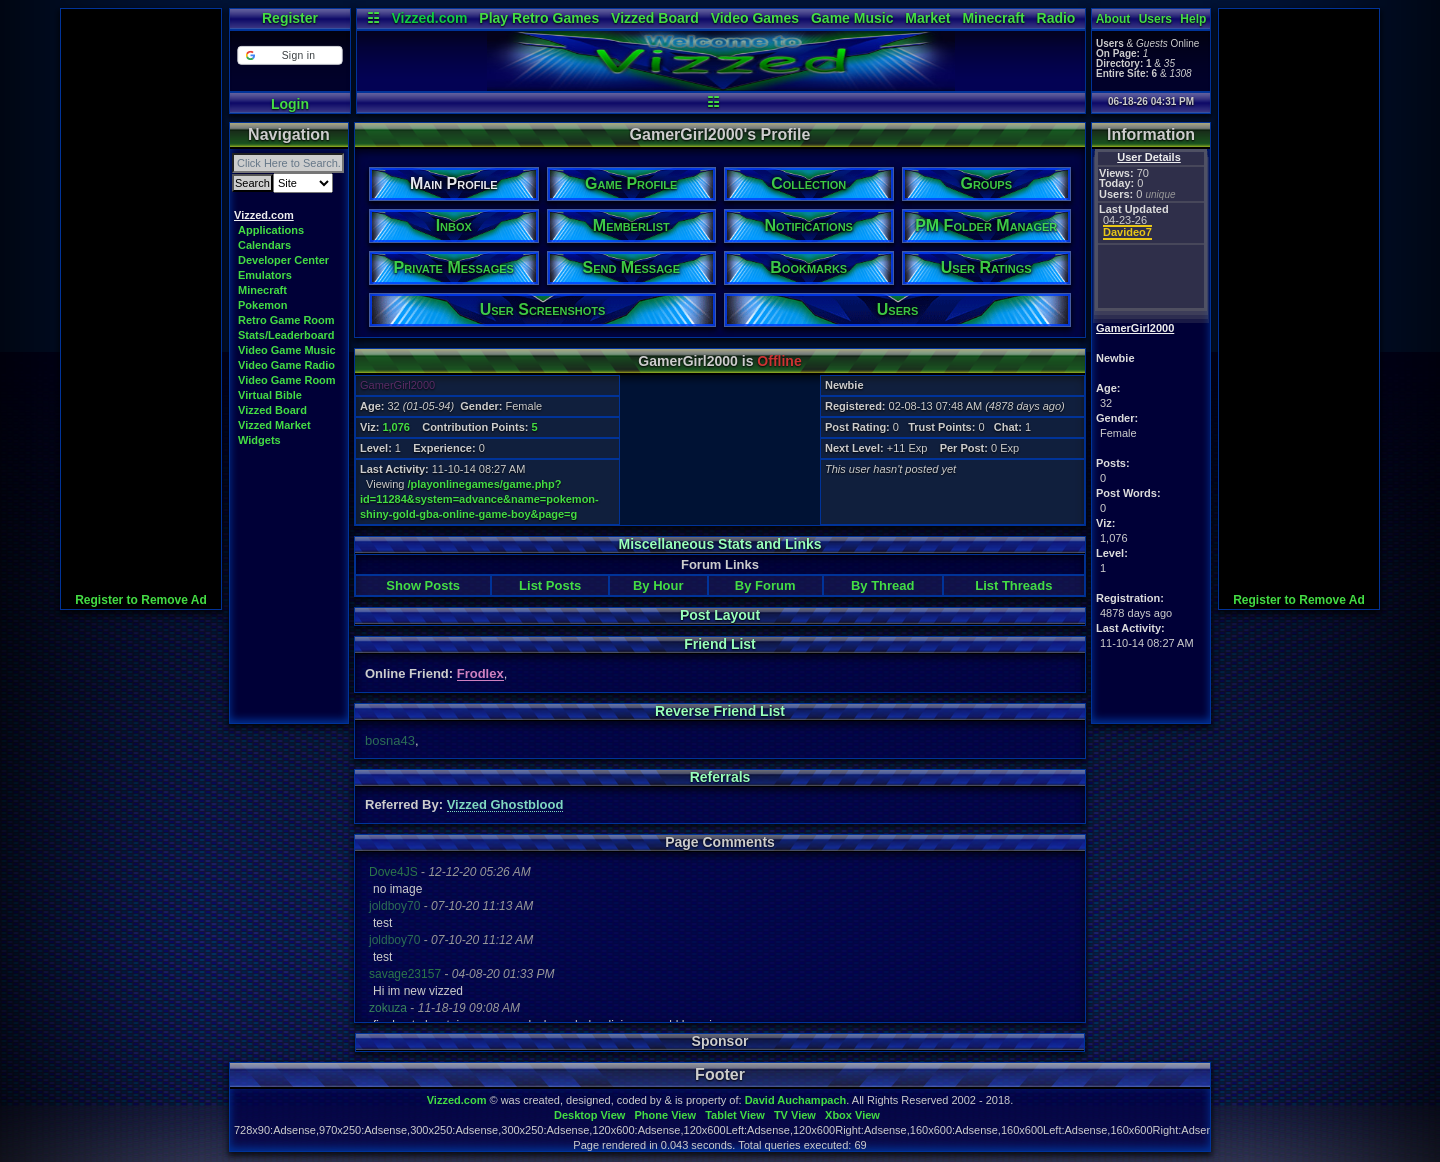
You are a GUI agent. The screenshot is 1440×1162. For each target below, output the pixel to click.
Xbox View (852, 1115)
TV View (795, 1115)
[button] (289, 55)
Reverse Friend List (720, 711)
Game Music (852, 18)
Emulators (265, 275)
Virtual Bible (270, 395)
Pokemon (263, 305)
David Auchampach (796, 1100)
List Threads (1013, 585)
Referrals (720, 777)
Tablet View (735, 1115)
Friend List (720, 644)
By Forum (765, 585)
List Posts (550, 585)
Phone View (665, 1115)
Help (1193, 19)
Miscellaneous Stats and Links (719, 544)
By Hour (658, 585)
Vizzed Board (655, 18)
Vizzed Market (274, 425)
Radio (1056, 18)
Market (927, 18)
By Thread (883, 585)
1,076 (396, 427)
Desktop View (589, 1115)
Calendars (264, 245)
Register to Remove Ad (141, 600)
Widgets (259, 440)
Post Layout (720, 615)
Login (290, 104)
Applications (271, 230)
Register (290, 18)
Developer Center (283, 260)
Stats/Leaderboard (286, 335)
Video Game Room (287, 380)
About (1113, 19)
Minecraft (993, 18)
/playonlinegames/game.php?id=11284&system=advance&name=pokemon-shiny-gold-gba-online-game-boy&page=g (479, 499)
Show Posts (423, 585)
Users (1155, 19)
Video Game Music (287, 350)
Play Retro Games (539, 18)
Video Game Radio (286, 365)
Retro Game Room (286, 320)
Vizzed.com (429, 18)
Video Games (755, 18)
